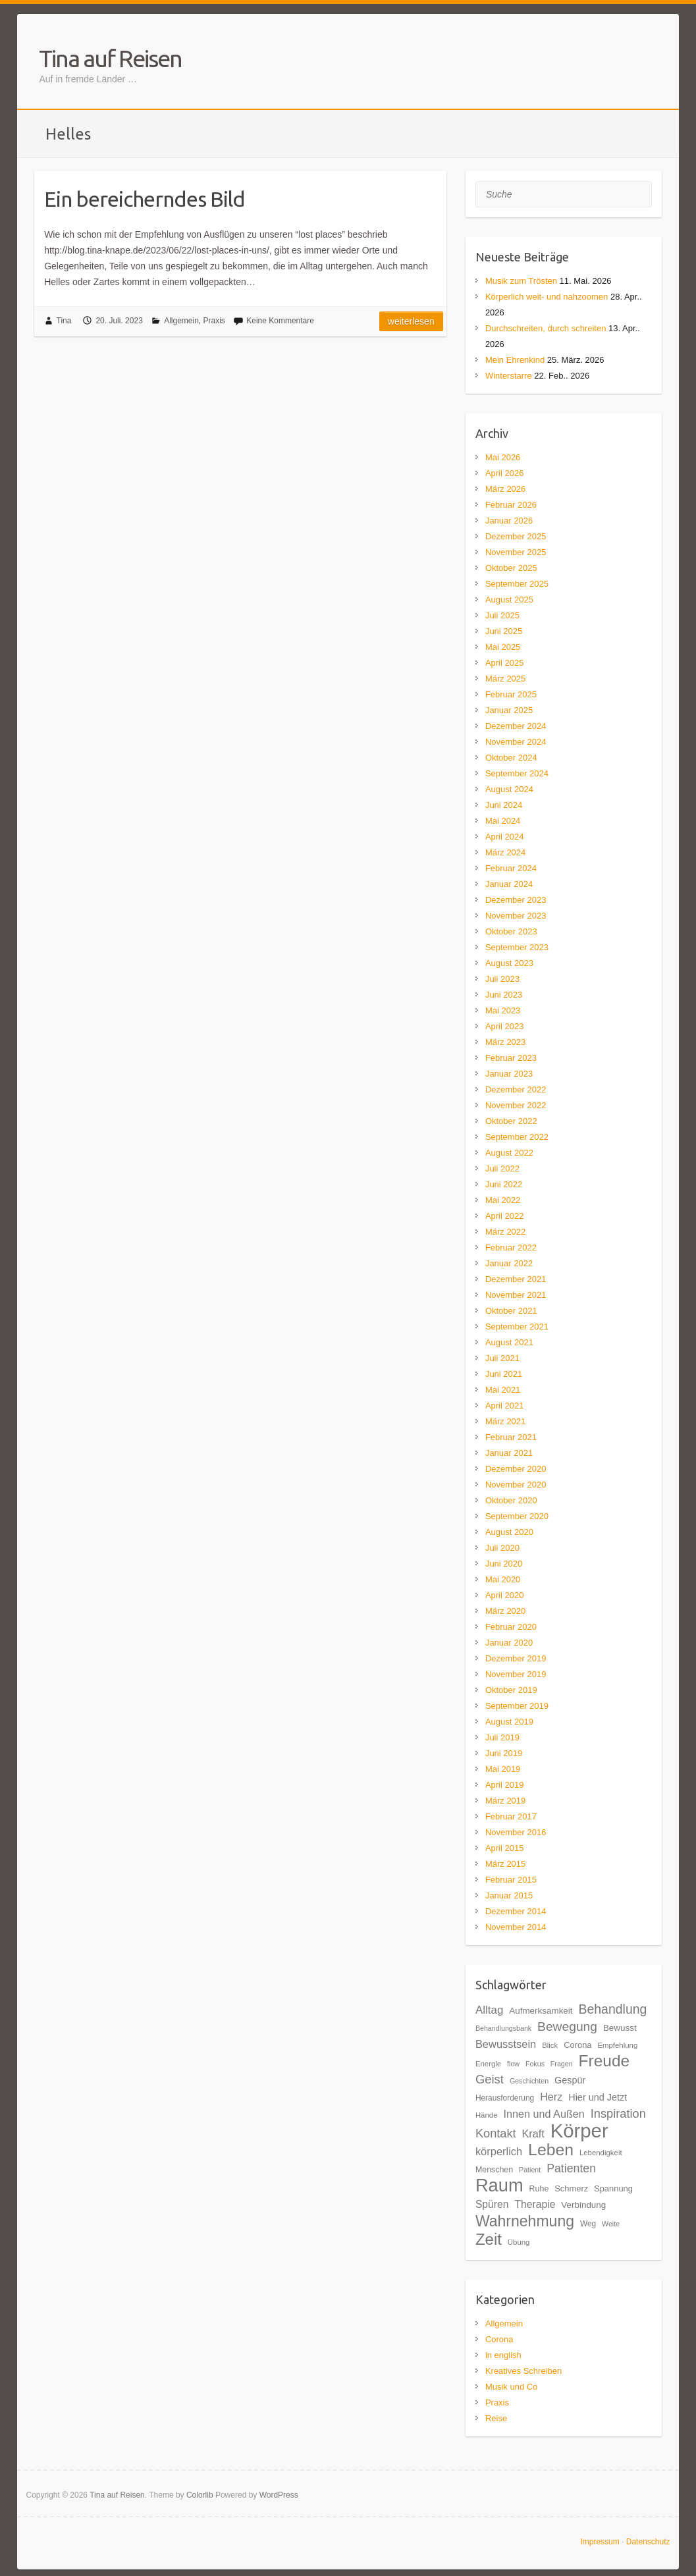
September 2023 (517, 947)
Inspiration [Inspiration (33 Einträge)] (618, 2113)
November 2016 (516, 1832)
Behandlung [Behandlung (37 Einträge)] (612, 2009)
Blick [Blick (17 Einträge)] (550, 2045)
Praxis (214, 320)
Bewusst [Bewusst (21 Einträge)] (620, 2028)
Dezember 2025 (516, 536)
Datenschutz (648, 2541)
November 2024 (516, 742)
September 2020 (517, 1516)
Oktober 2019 (511, 1690)
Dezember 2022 (516, 1089)
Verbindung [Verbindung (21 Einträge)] (583, 2205)
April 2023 (504, 1026)
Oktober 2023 (511, 931)
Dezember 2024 (516, 726)
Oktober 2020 (511, 1500)
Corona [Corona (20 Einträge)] (577, 2045)
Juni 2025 (503, 631)
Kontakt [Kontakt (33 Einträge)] (495, 2133)
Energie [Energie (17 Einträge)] (488, 2064)
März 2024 (505, 852)
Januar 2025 (509, 710)
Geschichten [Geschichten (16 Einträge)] (529, 2081)
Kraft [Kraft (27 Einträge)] (533, 2133)
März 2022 (505, 1232)
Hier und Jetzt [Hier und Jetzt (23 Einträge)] (597, 2097)
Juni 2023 (503, 995)
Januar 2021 (509, 1453)
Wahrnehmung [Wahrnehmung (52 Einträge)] (524, 2221)
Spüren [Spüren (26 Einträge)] (492, 2204)
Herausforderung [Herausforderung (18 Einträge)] (504, 2098)
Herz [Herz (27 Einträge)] (551, 2097)
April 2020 (504, 1595)
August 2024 (509, 789)
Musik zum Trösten (521, 281)
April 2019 (504, 1785)
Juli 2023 (502, 979)
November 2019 (516, 1674)
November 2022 (516, 1105)
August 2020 (509, 1532)
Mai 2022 (502, 1200)
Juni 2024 (503, 805)
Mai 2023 (502, 1010)
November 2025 (516, 552)
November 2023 (516, 916)
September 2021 (517, 1326)
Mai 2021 (502, 1390)
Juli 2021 (502, 1358)
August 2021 (509, 1342)
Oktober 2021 (511, 1311)
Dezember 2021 (516, 1279)
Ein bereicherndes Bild (144, 199)
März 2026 (505, 489)
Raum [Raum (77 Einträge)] (499, 2185)
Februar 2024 (511, 868)
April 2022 (504, 1216)
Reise (496, 2418)
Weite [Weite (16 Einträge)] (611, 2224)
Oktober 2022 (511, 1121)
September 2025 (517, 584)
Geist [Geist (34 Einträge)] (489, 2079)
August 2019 (509, 1722)
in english (503, 2355)
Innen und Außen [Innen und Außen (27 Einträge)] (543, 2114)
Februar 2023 (511, 1058)
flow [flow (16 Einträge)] (513, 2064)
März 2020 (505, 1611)
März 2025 (505, 679)
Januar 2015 (509, 1895)
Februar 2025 (511, 694)
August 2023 (509, 963)
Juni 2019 (503, 1753)
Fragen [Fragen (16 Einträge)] (561, 2064)
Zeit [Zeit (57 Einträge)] (488, 2239)
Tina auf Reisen (110, 58)
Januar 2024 (509, 884)
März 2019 (505, 1801)
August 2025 (509, 599)
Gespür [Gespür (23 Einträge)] (569, 2080)
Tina (64, 320)
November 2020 (516, 1484)
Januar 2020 (509, 1643)
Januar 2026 (509, 520)
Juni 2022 (503, 1184)
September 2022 (517, 1137)
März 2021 (505, 1421)
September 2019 (517, 1706)
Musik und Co (511, 2387)
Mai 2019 (502, 1769)
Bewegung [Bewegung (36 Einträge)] (567, 2026)
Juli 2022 (502, 1168)
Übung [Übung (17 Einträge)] (519, 2242)
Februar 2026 (511, 505)
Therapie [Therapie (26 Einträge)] (534, 2204)
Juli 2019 (502, 1737)
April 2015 (504, 1848)
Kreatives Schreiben (523, 2371)
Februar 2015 (511, 1880)
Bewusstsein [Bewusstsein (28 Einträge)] (505, 2044)
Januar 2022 (509, 1263)
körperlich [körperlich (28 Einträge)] (498, 2151)
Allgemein (181, 320)
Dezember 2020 (516, 1469)
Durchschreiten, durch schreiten (545, 328)
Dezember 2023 (516, 900)
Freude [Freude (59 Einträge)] (604, 2061)
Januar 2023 (509, 1074)
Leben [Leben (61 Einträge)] (551, 2150)
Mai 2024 (502, 821)
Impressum (599, 2541)
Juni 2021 (503, 1374)
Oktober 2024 (511, 758)
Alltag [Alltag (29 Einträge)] (489, 2010)
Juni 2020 (503, 1564)
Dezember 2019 (516, 1658)
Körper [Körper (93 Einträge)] (579, 2130)
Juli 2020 (502, 1548)
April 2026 (504, 473)
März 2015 (505, 1864)
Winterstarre (508, 376)
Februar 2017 (511, 1816)
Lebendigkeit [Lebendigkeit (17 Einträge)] (600, 2153)
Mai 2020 (502, 1579)
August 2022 (509, 1153)
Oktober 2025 (511, 568)
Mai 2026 (502, 457)
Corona (499, 2339)
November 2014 (516, 1927)
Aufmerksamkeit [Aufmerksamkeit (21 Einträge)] (540, 2011)
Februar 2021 (511, 1437)
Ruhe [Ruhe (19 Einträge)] (539, 2188)
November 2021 (516, 1295)
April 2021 (504, 1405)
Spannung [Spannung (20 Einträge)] (613, 2188)
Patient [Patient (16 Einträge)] (530, 2170)
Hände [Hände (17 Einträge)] (486, 2115)
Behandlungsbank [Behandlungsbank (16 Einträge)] (503, 2028)
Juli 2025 (502, 615)
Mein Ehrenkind (515, 360)
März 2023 (505, 1042)
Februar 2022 (511, 1247)
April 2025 (504, 663)
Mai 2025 (502, 647)
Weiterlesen (411, 321)
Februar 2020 (511, 1627)
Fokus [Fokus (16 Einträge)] (535, 2064)
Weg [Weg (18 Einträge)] (588, 2223)
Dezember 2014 (516, 1911)
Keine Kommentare (280, 320)
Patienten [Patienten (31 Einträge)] (571, 2168)
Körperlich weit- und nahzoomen (546, 297)
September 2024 (517, 773)
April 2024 (504, 837)
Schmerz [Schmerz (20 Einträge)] (571, 2188)
